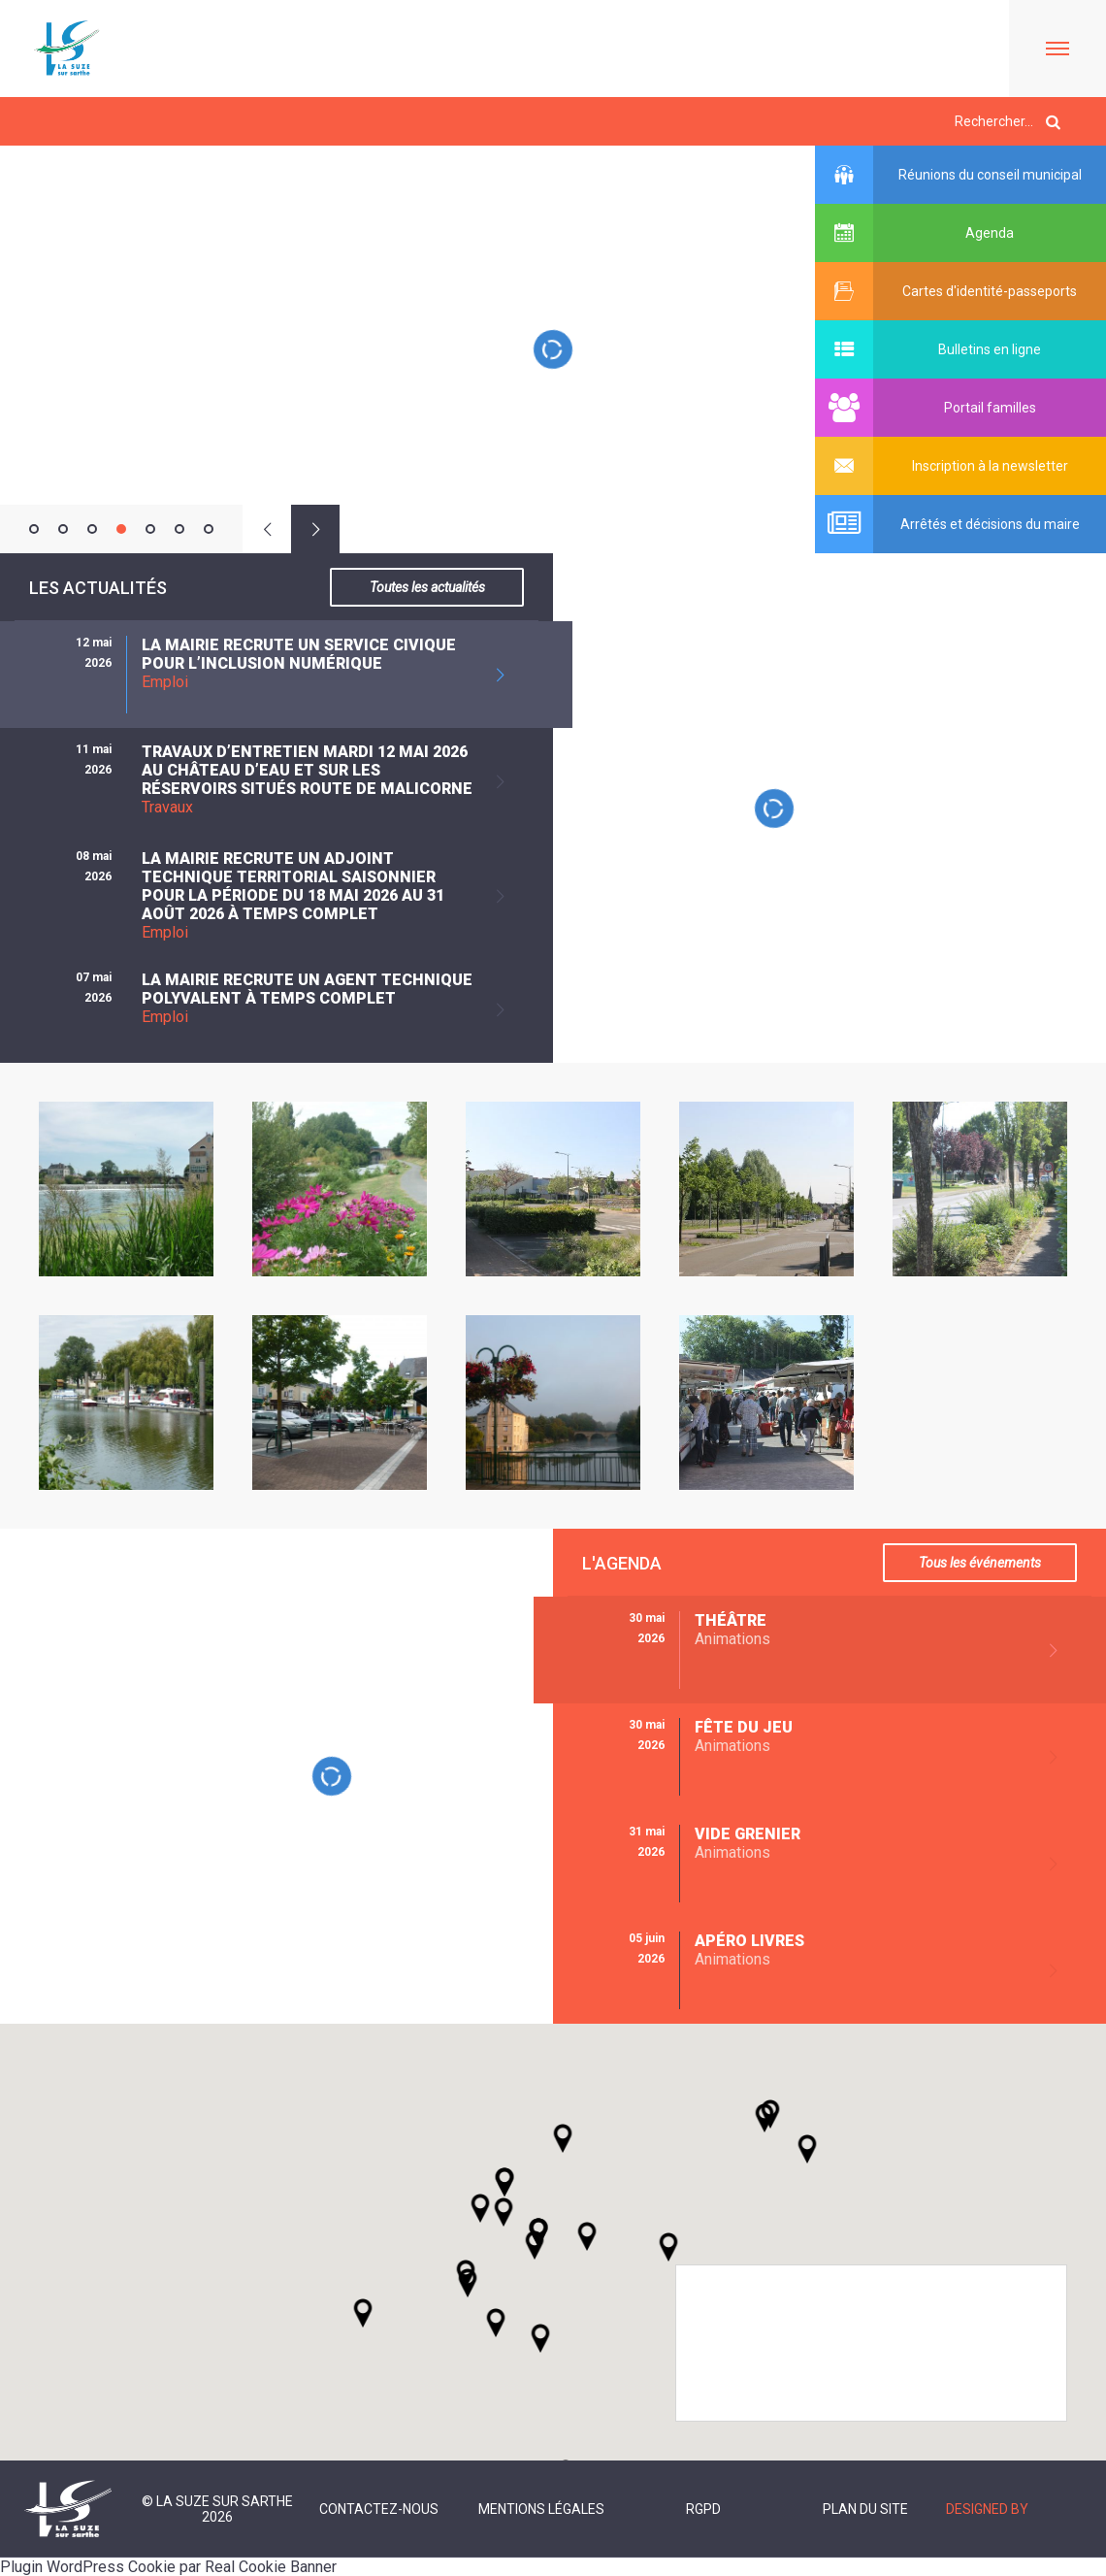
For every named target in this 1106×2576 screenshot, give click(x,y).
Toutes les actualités (427, 587)
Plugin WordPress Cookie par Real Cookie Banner (168, 2567)
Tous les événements (980, 1562)
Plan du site (865, 2509)
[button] (587, 2236)
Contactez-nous (379, 2509)
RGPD (703, 2509)
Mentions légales (541, 2509)
